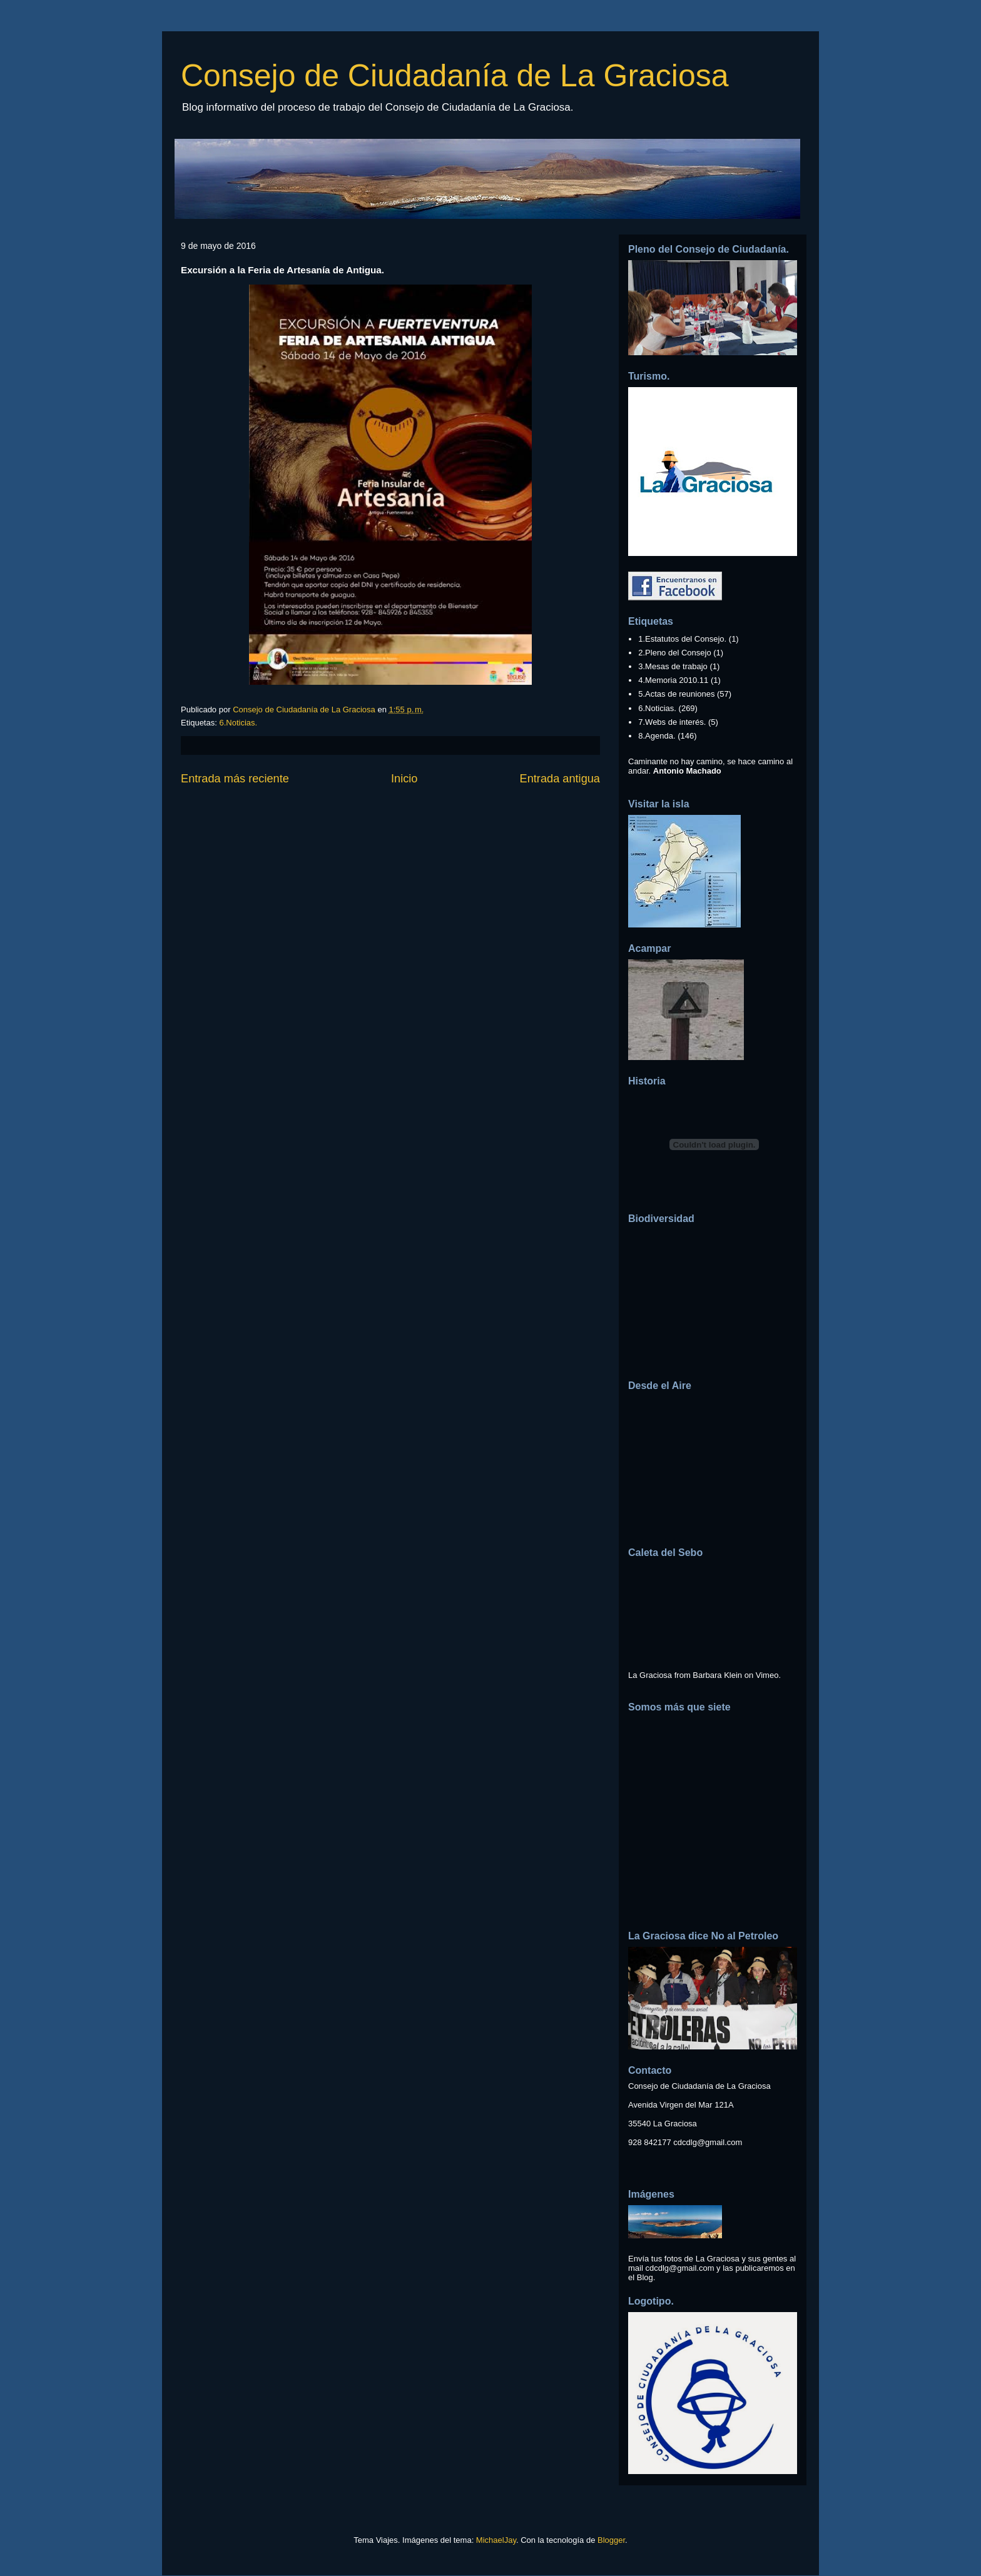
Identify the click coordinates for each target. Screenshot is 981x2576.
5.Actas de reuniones (676, 694)
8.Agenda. (656, 735)
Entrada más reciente (235, 778)
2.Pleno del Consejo (674, 652)
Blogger (611, 2540)
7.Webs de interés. (672, 722)
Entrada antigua (560, 778)
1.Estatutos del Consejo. (682, 639)
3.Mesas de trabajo (673, 666)
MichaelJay (496, 2540)
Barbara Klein (717, 1675)
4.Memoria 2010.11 (673, 680)
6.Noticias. (238, 722)
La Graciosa (650, 1675)
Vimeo (767, 1675)
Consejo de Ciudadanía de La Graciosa (455, 75)
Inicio (404, 778)
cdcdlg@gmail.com (707, 2142)
